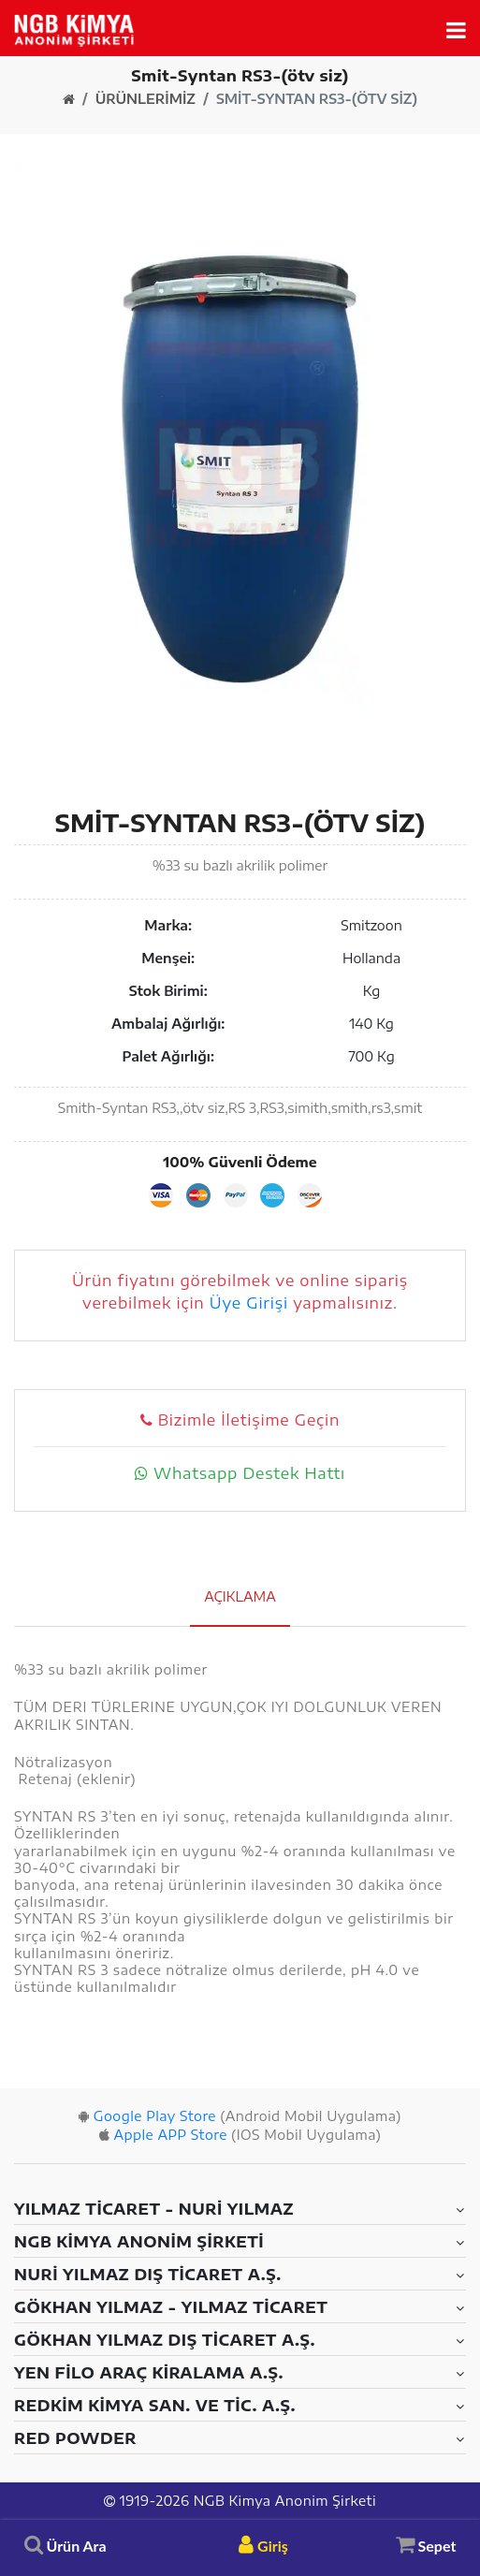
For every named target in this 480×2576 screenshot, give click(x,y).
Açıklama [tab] (240, 1596)
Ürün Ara (65, 2545)
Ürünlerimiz (145, 99)
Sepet (426, 2544)
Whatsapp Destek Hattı (240, 1473)
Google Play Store (155, 2116)
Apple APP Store (169, 2135)
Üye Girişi (249, 1303)
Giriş (263, 2545)
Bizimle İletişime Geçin (240, 1420)
